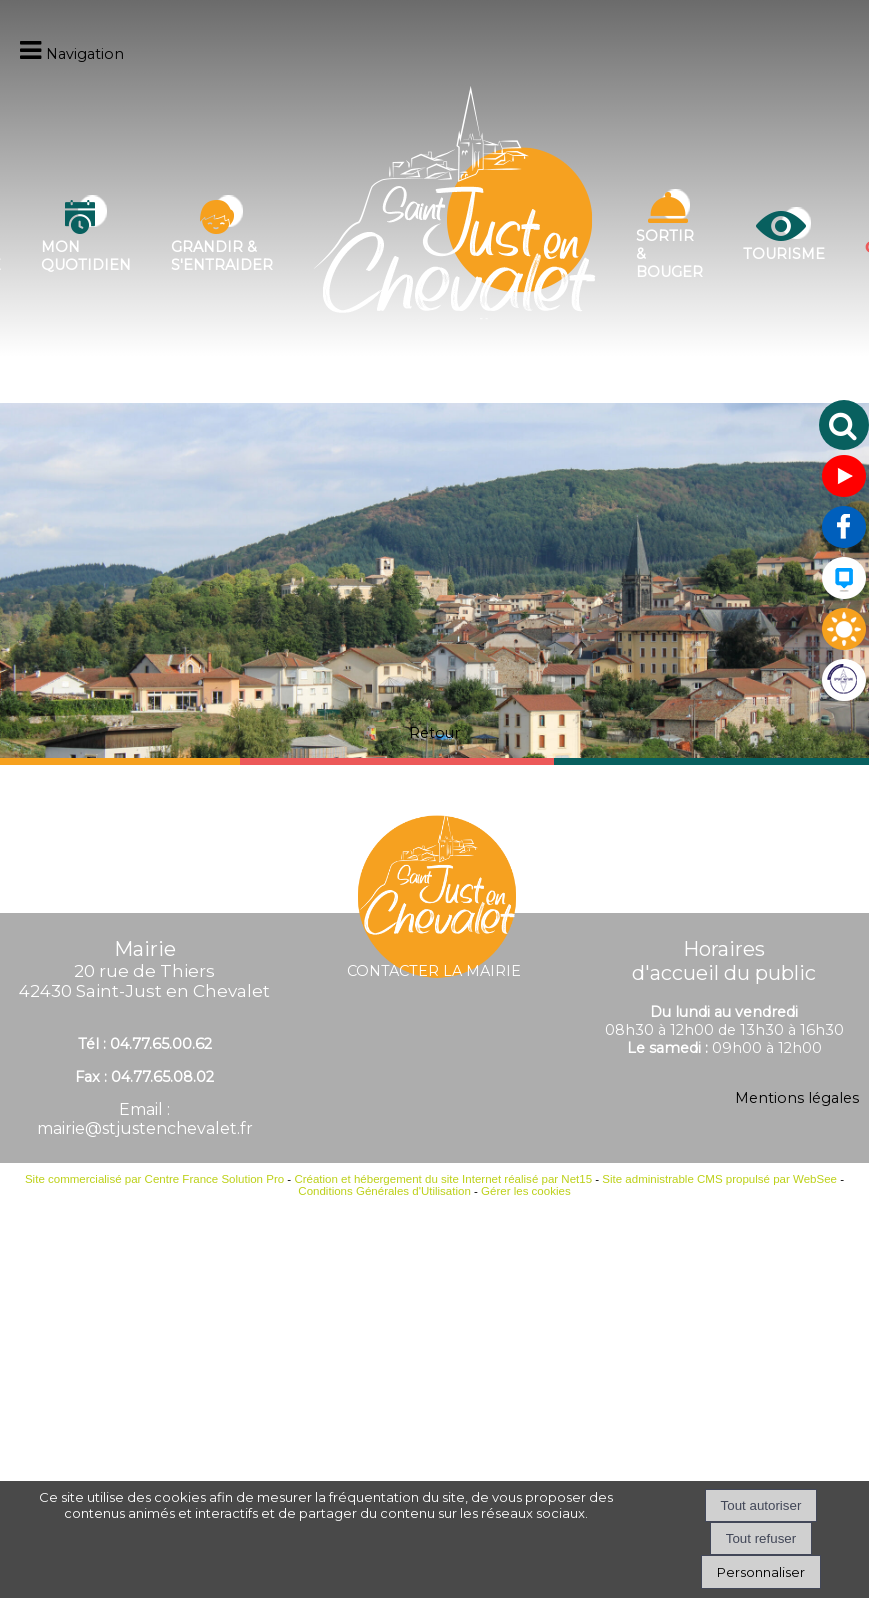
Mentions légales (797, 1098)
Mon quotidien (86, 256)
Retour (434, 733)
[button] (844, 425)
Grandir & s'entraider (222, 256)
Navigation (85, 54)
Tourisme (784, 254)
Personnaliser (761, 1572)
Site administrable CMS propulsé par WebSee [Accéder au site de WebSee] (719, 1179)
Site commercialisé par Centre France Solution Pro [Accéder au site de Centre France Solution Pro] (154, 1179)
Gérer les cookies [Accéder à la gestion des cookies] (526, 1191)
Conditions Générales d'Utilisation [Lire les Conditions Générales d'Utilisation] (384, 1191)
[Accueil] (454, 234)
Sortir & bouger (669, 254)
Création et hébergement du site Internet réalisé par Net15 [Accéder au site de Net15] (443, 1179)
